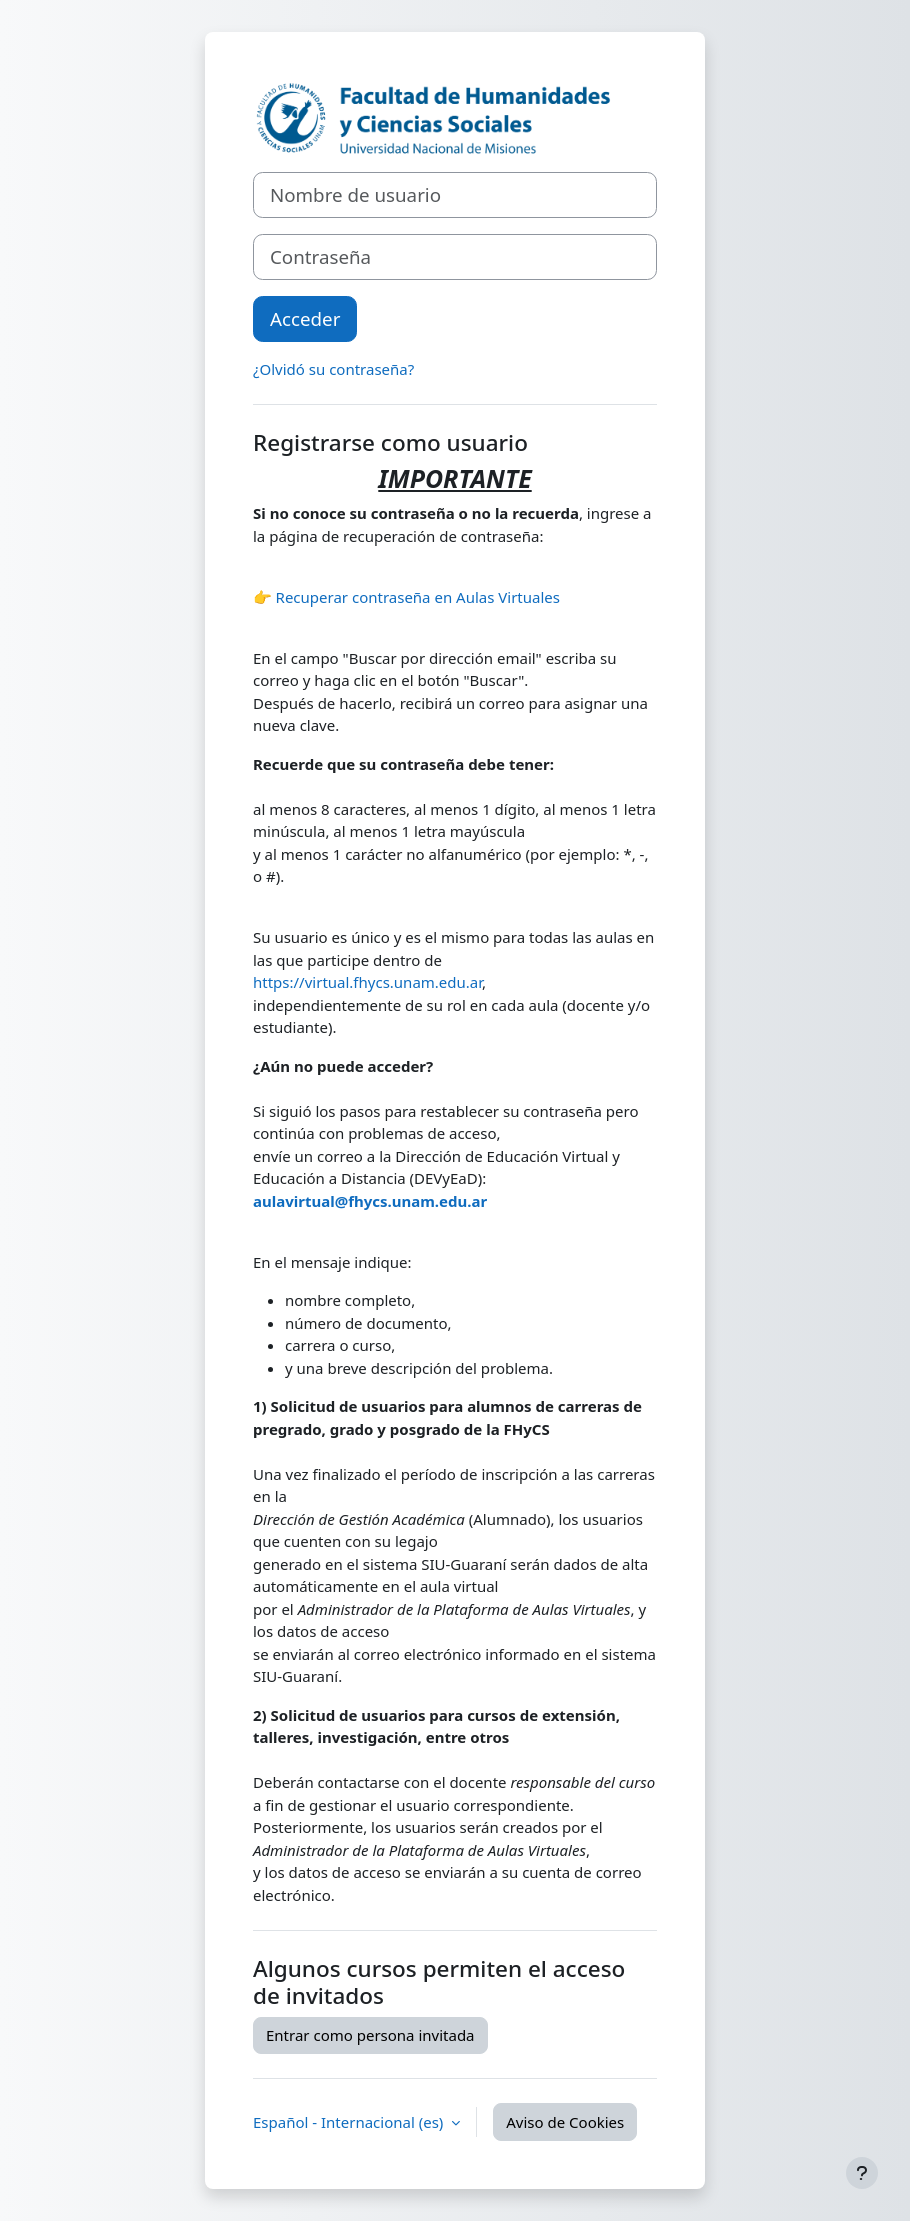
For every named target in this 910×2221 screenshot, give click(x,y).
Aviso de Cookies (565, 2122)
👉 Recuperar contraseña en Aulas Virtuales (406, 597)
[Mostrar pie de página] (862, 2173)
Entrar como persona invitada (370, 2035)
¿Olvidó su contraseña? (333, 369)
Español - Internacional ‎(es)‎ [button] (350, 2122)
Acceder (305, 318)
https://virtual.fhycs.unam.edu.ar (367, 982)
